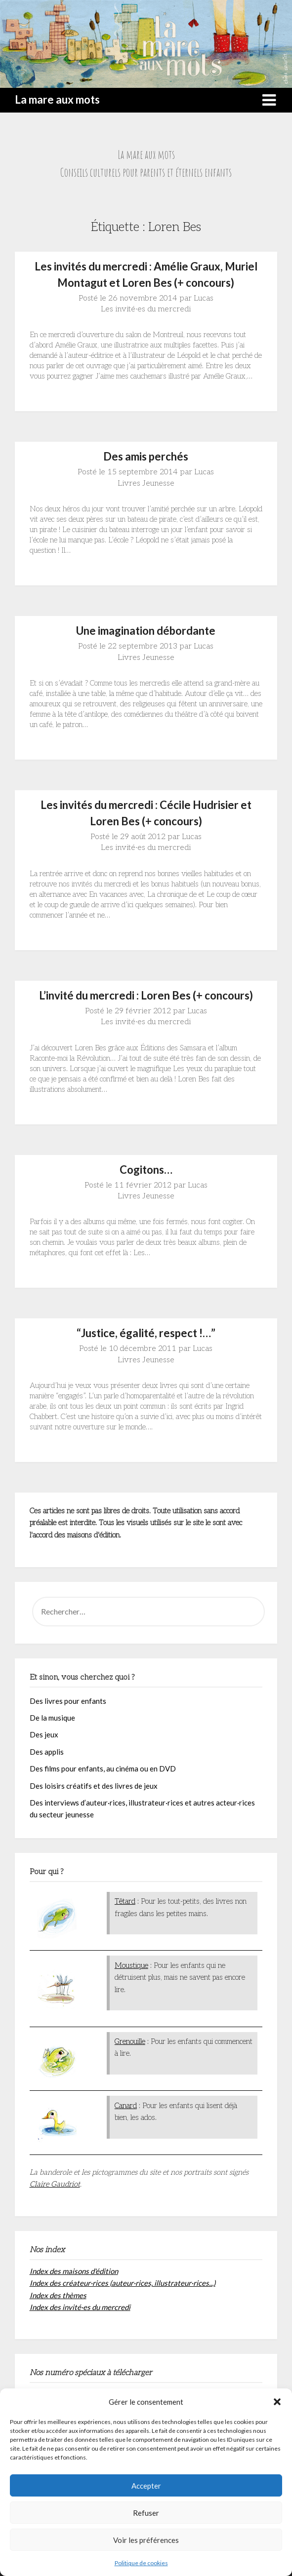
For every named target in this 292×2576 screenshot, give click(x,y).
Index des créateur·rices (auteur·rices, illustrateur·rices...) (122, 2282)
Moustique (131, 1965)
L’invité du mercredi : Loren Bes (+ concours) (146, 995)
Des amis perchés (145, 456)
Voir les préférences (146, 2540)
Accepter (146, 2485)
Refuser (146, 2512)
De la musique (52, 1717)
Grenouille (130, 2041)
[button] (277, 2402)
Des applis (47, 1751)
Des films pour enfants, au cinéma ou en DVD (103, 1768)
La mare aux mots (57, 99)
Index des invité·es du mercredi (80, 2307)
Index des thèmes (58, 2295)
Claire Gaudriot (55, 2184)
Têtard (125, 1901)
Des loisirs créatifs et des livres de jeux (94, 1785)
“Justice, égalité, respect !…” (146, 1333)
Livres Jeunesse (146, 483)
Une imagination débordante (145, 630)
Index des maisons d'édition (74, 2271)
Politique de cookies (141, 2563)
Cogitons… (146, 1169)
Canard (126, 2105)
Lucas (203, 298)
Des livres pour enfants (68, 1700)
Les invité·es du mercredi (146, 309)
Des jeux (44, 1734)
